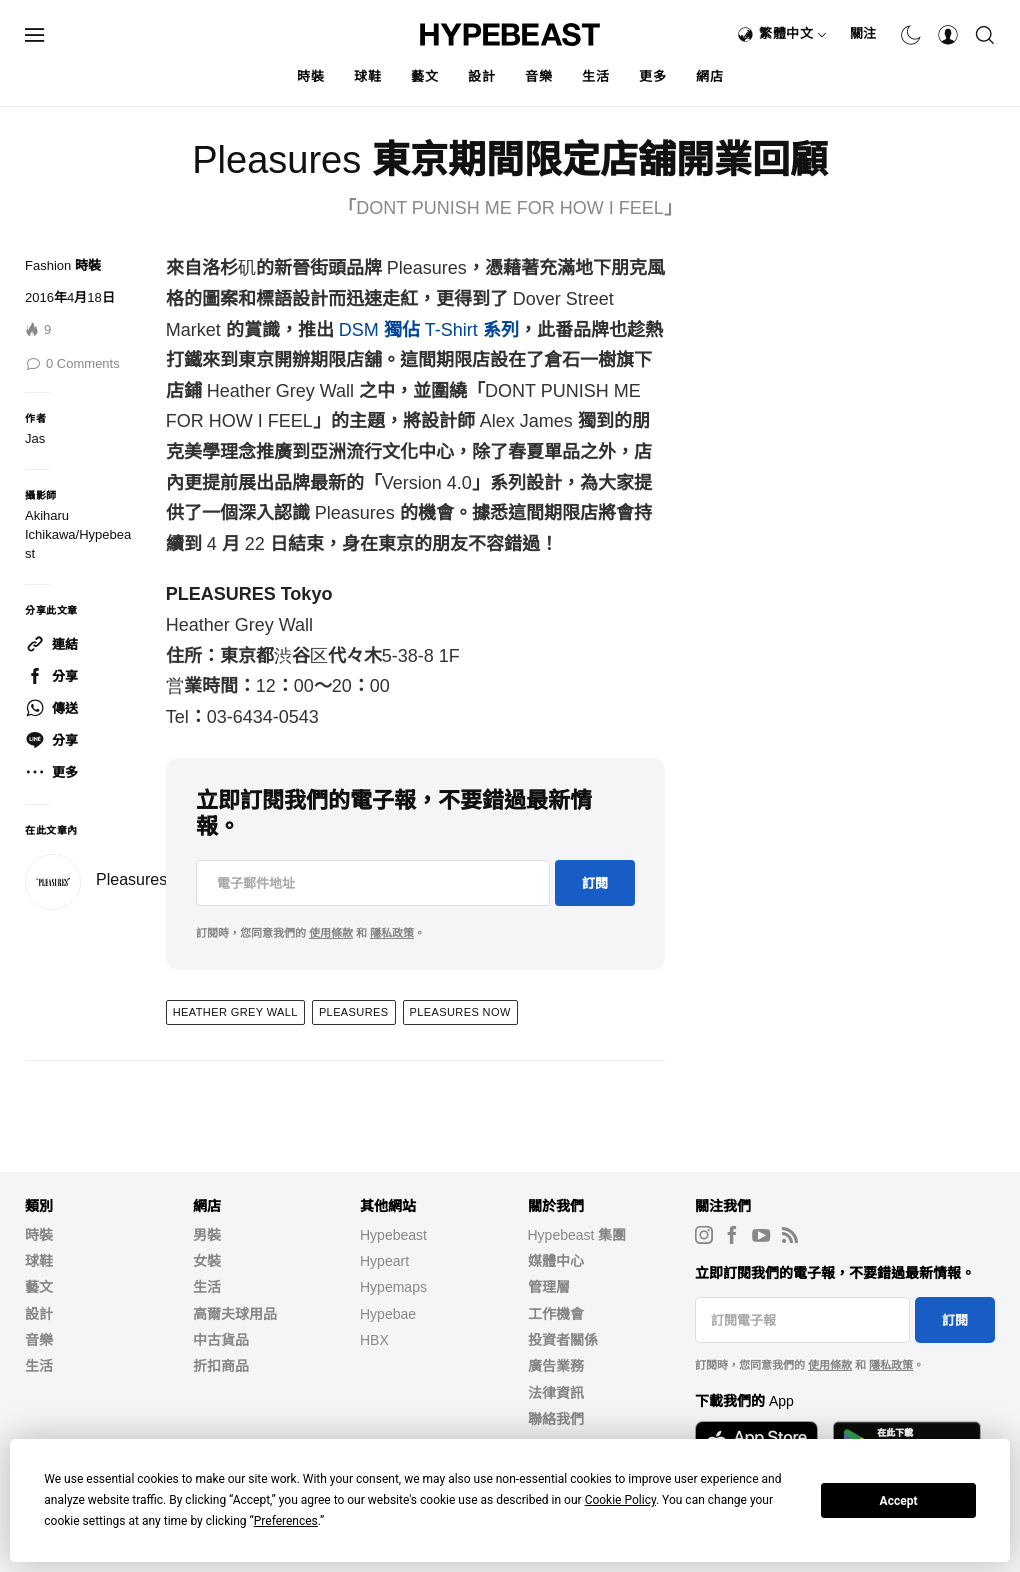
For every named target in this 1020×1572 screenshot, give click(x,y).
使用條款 (331, 933)
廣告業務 (556, 1366)
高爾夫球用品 (235, 1314)
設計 (481, 76)
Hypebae (388, 1314)
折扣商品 (221, 1366)
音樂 (538, 76)
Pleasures (131, 879)
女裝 (207, 1261)
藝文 (424, 76)
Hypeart (384, 1261)
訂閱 (595, 883)
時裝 (310, 76)
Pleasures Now (460, 1012)
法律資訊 (556, 1393)
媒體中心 (556, 1261)
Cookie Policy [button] (620, 1500)
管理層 (549, 1287)
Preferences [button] (286, 1521)
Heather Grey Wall (235, 1012)
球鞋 (367, 76)
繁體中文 (793, 33)
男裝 (207, 1235)
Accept (899, 1501)
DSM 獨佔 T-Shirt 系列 (429, 330)
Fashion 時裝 (63, 265)
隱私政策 (392, 933)
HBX (374, 1340)
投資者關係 (563, 1340)
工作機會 (556, 1314)
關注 (863, 33)
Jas (35, 438)
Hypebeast (393, 1235)
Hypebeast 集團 (577, 1235)
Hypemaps (393, 1287)
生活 (595, 76)
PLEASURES (354, 1012)
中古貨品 (221, 1340)
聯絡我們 (556, 1419)
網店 (709, 76)
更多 (652, 76)
